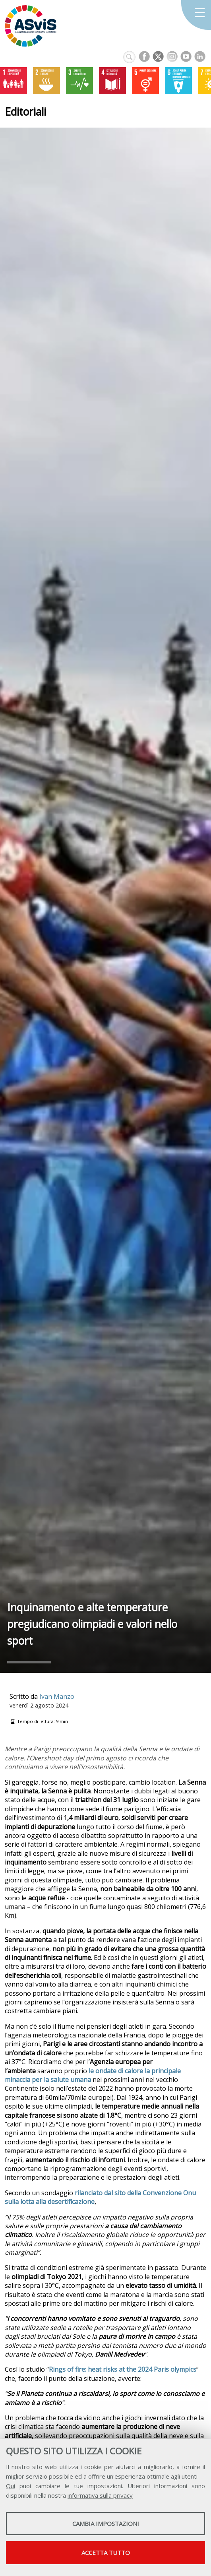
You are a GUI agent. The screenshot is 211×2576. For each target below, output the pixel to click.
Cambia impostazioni (105, 2524)
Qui (10, 2486)
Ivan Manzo (56, 1696)
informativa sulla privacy (100, 2495)
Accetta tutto (105, 2553)
